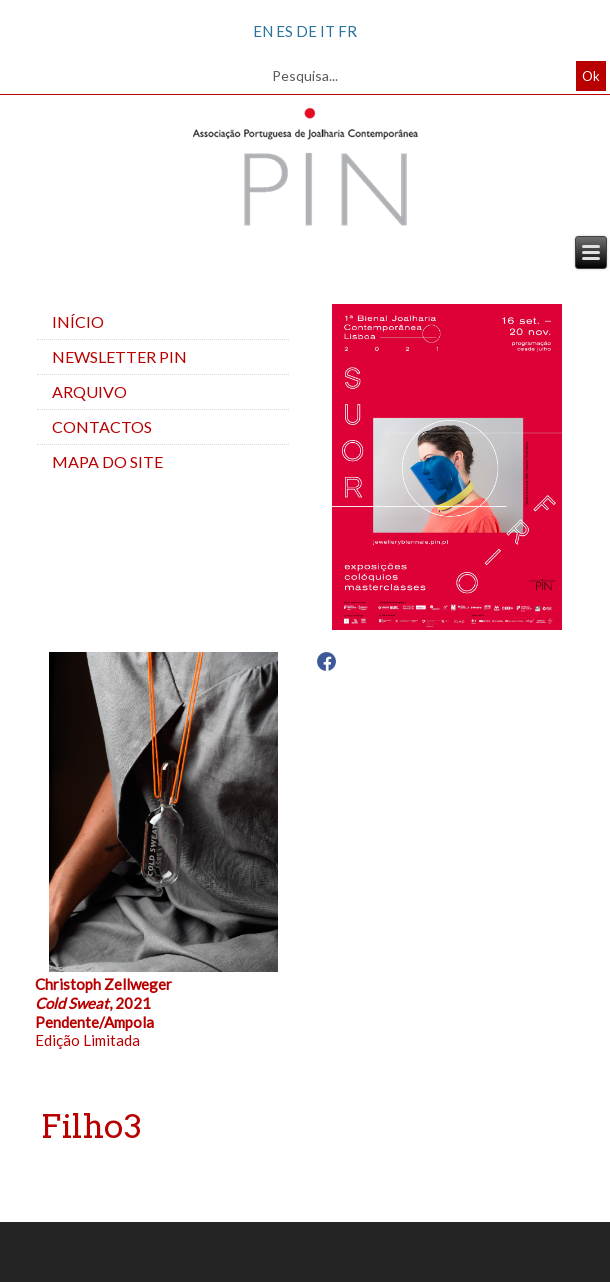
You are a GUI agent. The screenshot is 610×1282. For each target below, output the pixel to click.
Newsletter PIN (119, 356)
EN (263, 31)
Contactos (102, 426)
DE (306, 31)
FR (347, 31)
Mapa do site (107, 461)
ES (284, 31)
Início (78, 321)
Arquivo (89, 391)
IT (327, 31)
